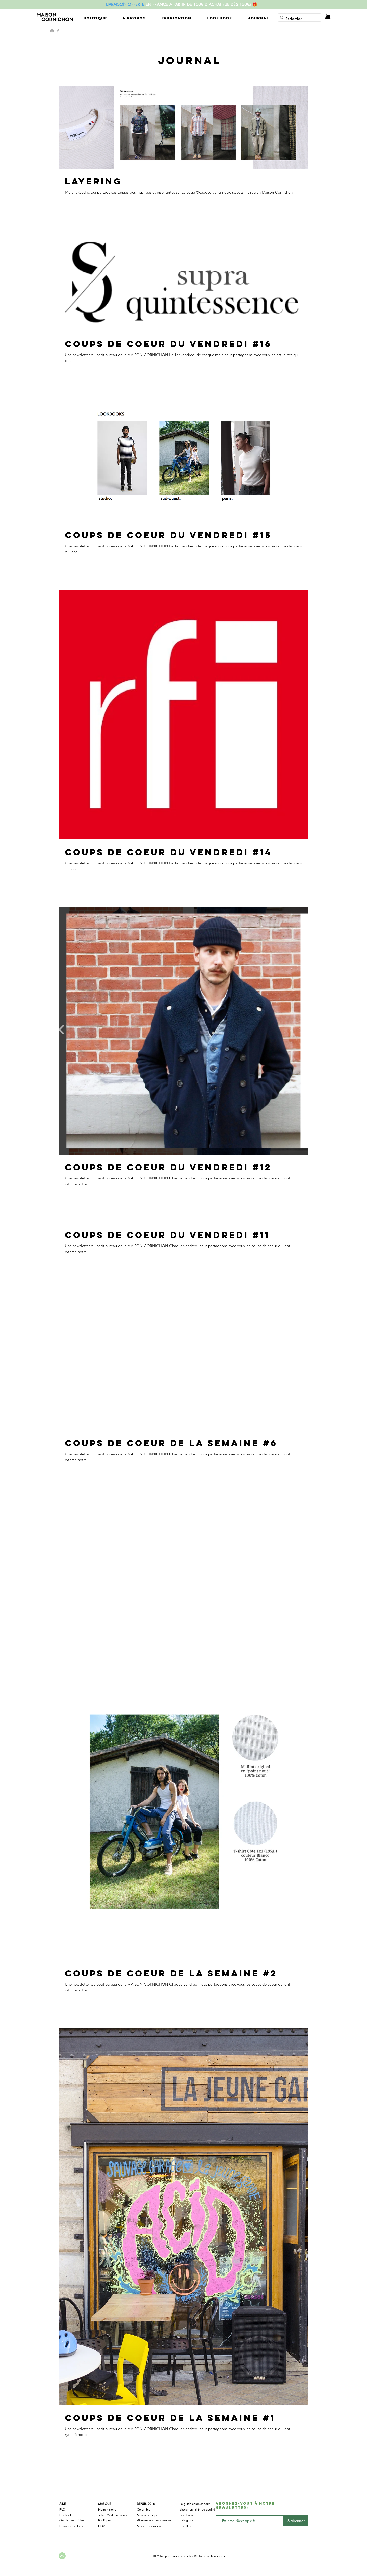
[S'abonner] (296, 2520)
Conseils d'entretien (72, 2526)
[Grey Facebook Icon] (58, 31)
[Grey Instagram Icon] (52, 31)
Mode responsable (149, 2526)
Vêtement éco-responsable (154, 2520)
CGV (101, 2526)
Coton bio (143, 2509)
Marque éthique (147, 2515)
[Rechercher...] (298, 19)
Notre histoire (107, 2509)
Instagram (186, 2520)
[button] (328, 16)
